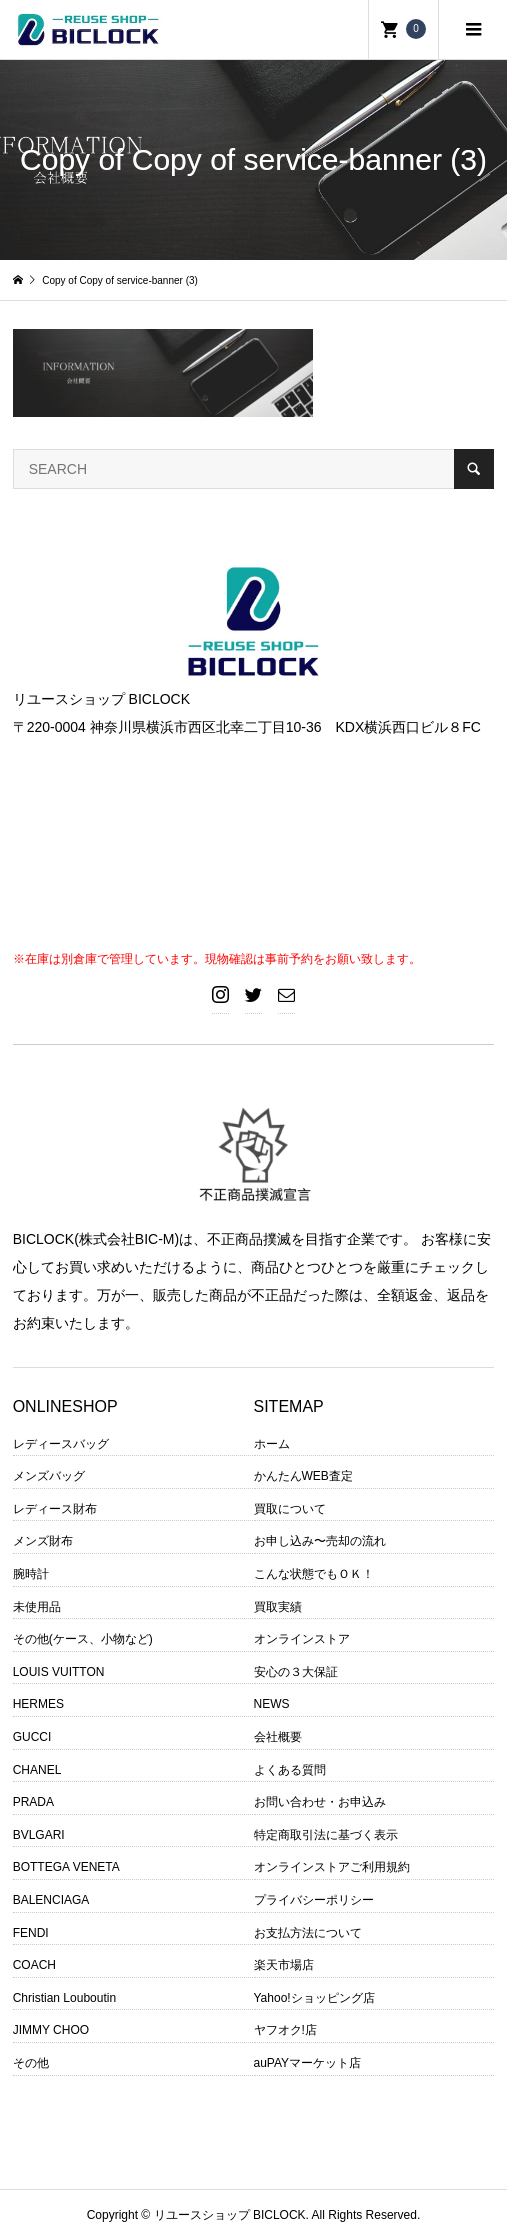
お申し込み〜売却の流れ (320, 1541)
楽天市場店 (284, 1965)
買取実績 (278, 1607)
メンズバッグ (49, 1476)
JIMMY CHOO (51, 2030)
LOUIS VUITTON (59, 1672)
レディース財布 (55, 1509)
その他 (31, 2063)
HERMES (38, 1704)
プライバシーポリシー (314, 1900)
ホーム (272, 1444)
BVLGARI (39, 1835)
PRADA (33, 1802)
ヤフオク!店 (285, 2030)
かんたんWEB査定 (303, 1476)
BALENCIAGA (51, 1900)
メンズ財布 (43, 1541)
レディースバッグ (61, 1444)
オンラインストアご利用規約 (332, 1867)
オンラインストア (302, 1639)
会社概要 (278, 1737)
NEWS (272, 1704)
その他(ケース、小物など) (83, 1639)
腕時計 (31, 1574)
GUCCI (32, 1737)
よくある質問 (290, 1770)
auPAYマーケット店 (308, 2063)
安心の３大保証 (296, 1672)
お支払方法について (308, 1933)
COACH (34, 1965)
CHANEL (37, 1770)
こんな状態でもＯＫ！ (314, 1574)
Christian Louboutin (64, 1998)
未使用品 (37, 1607)
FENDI (31, 1933)
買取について (290, 1509)
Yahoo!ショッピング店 (314, 1998)
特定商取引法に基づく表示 (326, 1835)
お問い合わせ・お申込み (320, 1802)
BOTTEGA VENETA (66, 1867)
